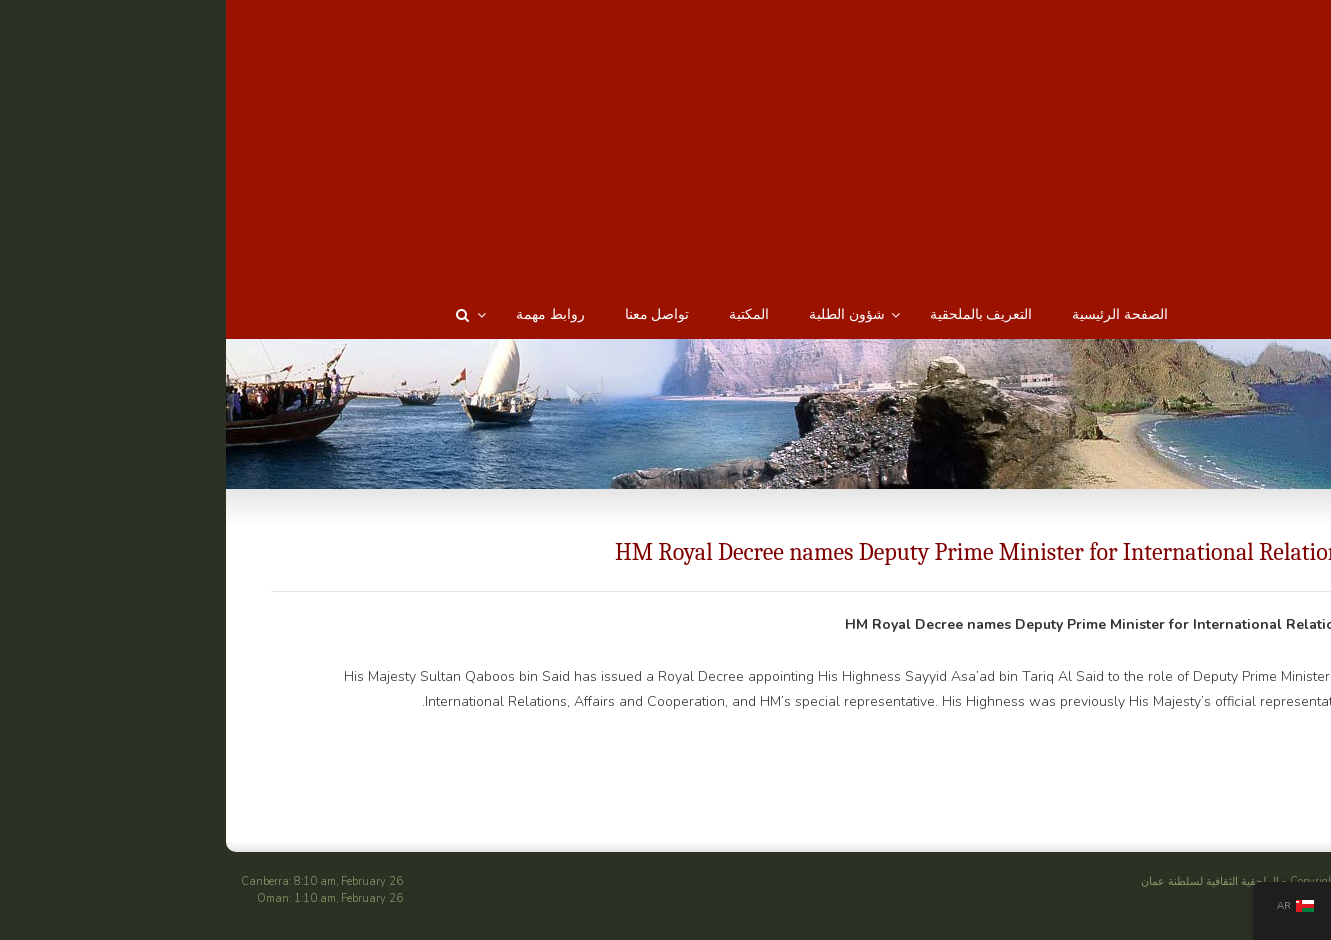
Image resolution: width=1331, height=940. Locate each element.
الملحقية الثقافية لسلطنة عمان (1065, 881)
